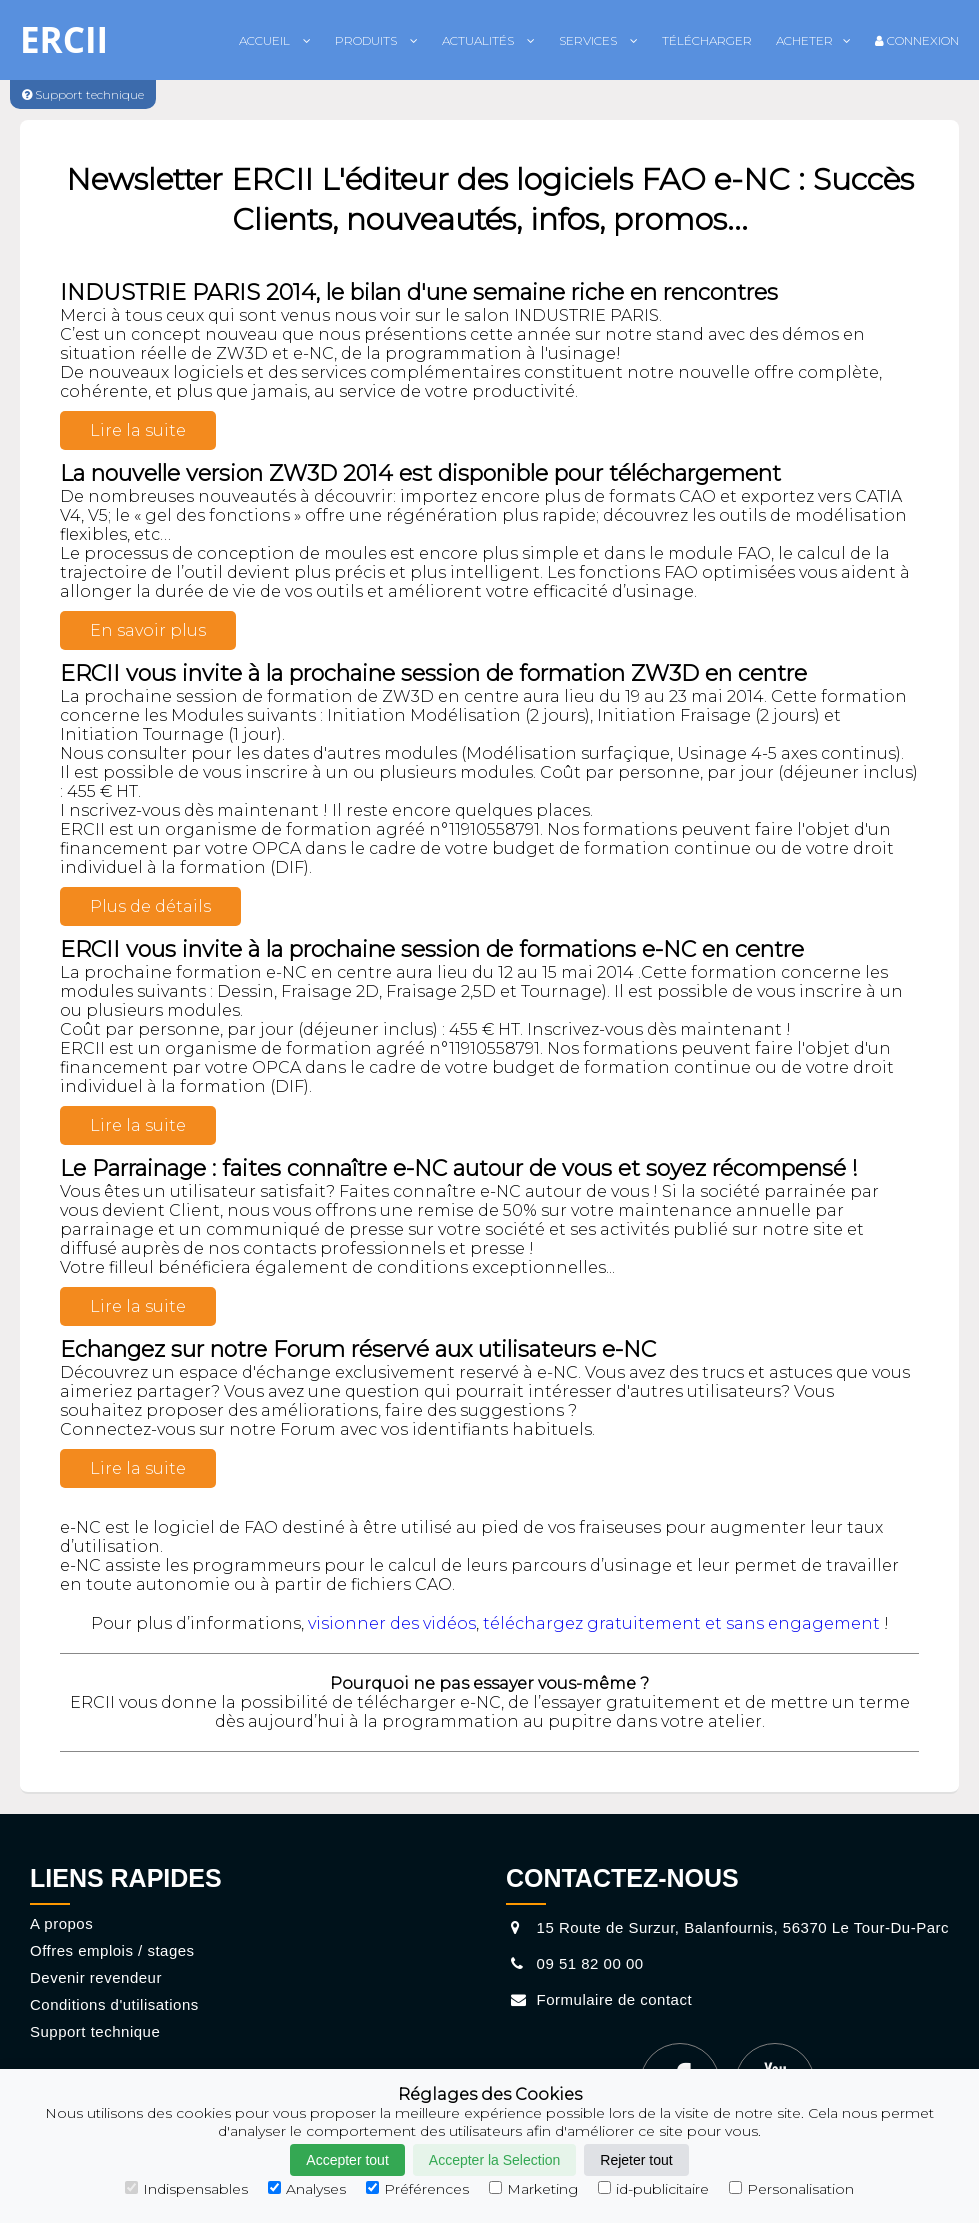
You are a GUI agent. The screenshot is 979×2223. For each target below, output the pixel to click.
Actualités (488, 40)
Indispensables (186, 2189)
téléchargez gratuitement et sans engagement (681, 1623)
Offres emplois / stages (112, 1950)
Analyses (307, 2189)
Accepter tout (347, 2160)
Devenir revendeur (96, 1977)
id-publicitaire (653, 2189)
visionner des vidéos (392, 1623)
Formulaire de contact (599, 1999)
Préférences (417, 2189)
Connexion (917, 40)
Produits (376, 40)
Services (598, 40)
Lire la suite (138, 430)
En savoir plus (148, 630)
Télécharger (707, 40)
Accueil (275, 40)
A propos (61, 1923)
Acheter (813, 40)
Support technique (95, 2031)
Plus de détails (150, 906)
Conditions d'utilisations (114, 2004)
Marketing (533, 2189)
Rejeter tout (636, 2160)
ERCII (64, 39)
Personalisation (791, 2189)
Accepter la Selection (495, 2160)
